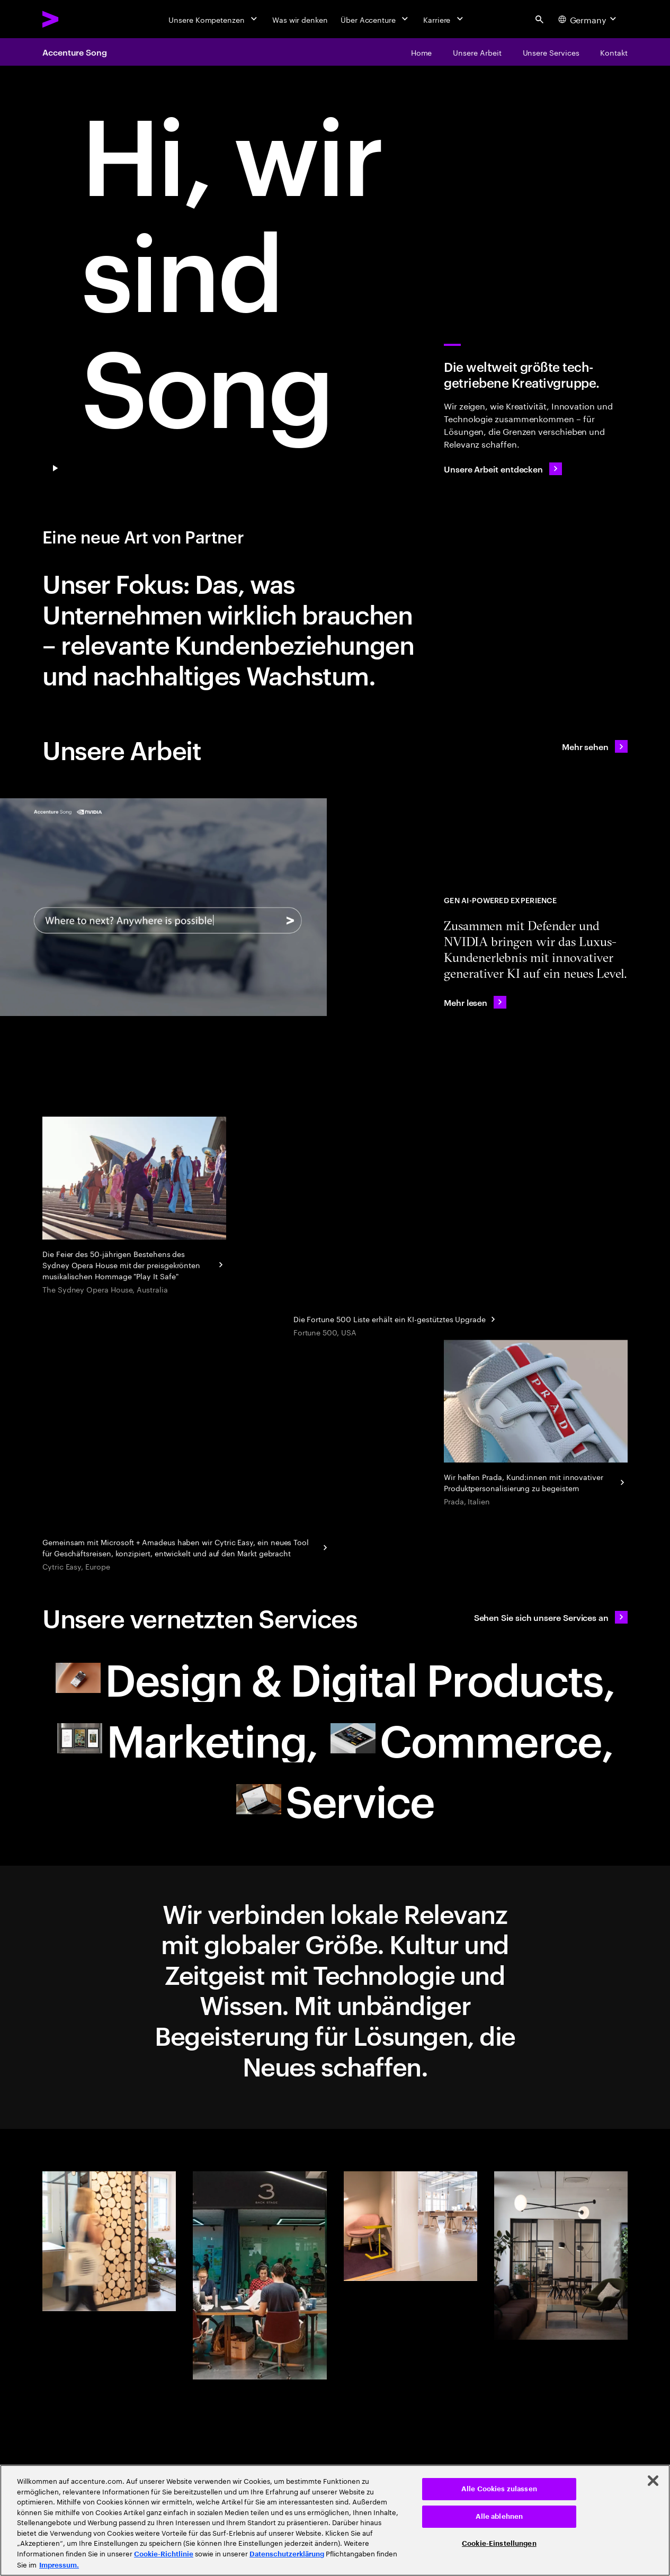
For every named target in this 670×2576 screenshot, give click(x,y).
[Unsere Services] (551, 52)
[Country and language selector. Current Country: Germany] (588, 19)
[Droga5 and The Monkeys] (134, 1206)
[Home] (421, 52)
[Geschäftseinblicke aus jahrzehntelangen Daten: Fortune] (395, 1317)
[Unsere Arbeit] (477, 52)
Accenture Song (74, 52)
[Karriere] (444, 19)
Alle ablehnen (499, 2516)
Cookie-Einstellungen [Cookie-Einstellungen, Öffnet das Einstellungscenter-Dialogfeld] (499, 2543)
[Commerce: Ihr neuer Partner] (471, 1738)
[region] (335, 2520)
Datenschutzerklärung (286, 2554)
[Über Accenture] (375, 19)
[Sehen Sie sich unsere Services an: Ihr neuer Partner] (551, 1617)
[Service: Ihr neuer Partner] (335, 1799)
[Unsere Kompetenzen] (214, 19)
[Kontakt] (613, 52)
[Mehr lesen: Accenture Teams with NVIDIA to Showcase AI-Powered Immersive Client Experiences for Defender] (475, 1002)
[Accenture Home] (74, 19)
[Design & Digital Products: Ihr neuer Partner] (335, 1677)
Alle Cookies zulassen (499, 2488)
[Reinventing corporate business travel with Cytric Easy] (186, 1546)
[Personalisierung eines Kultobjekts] (536, 1424)
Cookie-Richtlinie (163, 2554)
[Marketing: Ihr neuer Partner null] (187, 1738)
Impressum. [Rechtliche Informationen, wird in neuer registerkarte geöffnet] (59, 2565)
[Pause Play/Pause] (55, 469)
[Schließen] (653, 2480)
